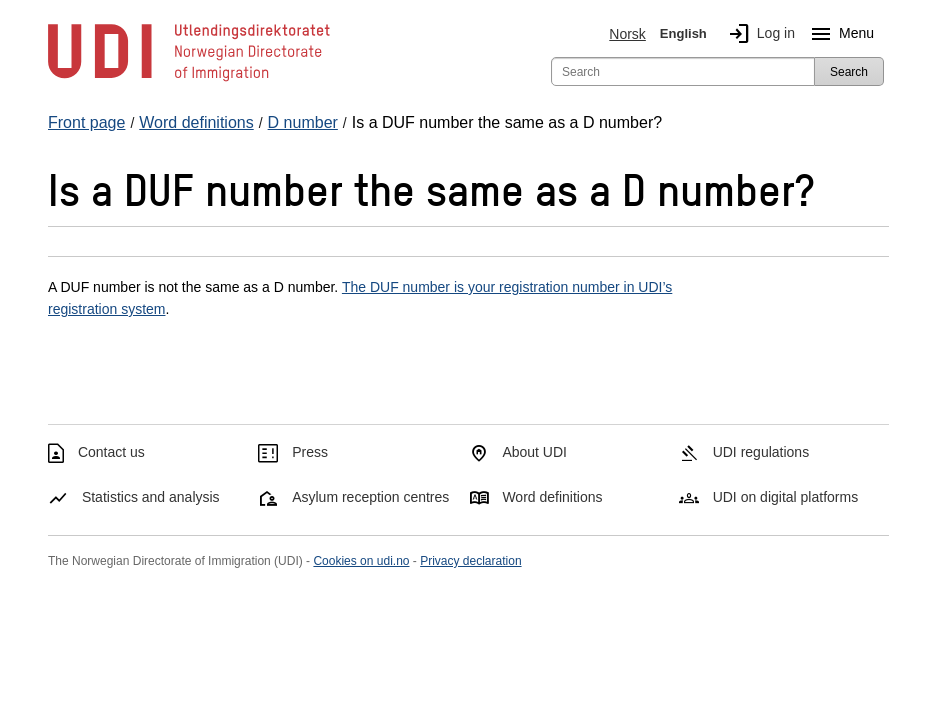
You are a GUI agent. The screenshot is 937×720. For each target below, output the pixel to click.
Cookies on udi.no (361, 561)
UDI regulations (761, 452)
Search (849, 72)
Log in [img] (758, 34)
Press (310, 452)
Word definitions (552, 497)
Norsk (627, 34)
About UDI (534, 452)
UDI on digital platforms (786, 497)
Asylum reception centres (370, 497)
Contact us (111, 452)
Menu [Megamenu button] (838, 34)
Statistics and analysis (151, 497)
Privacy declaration (470, 561)
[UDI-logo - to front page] (189, 80)
